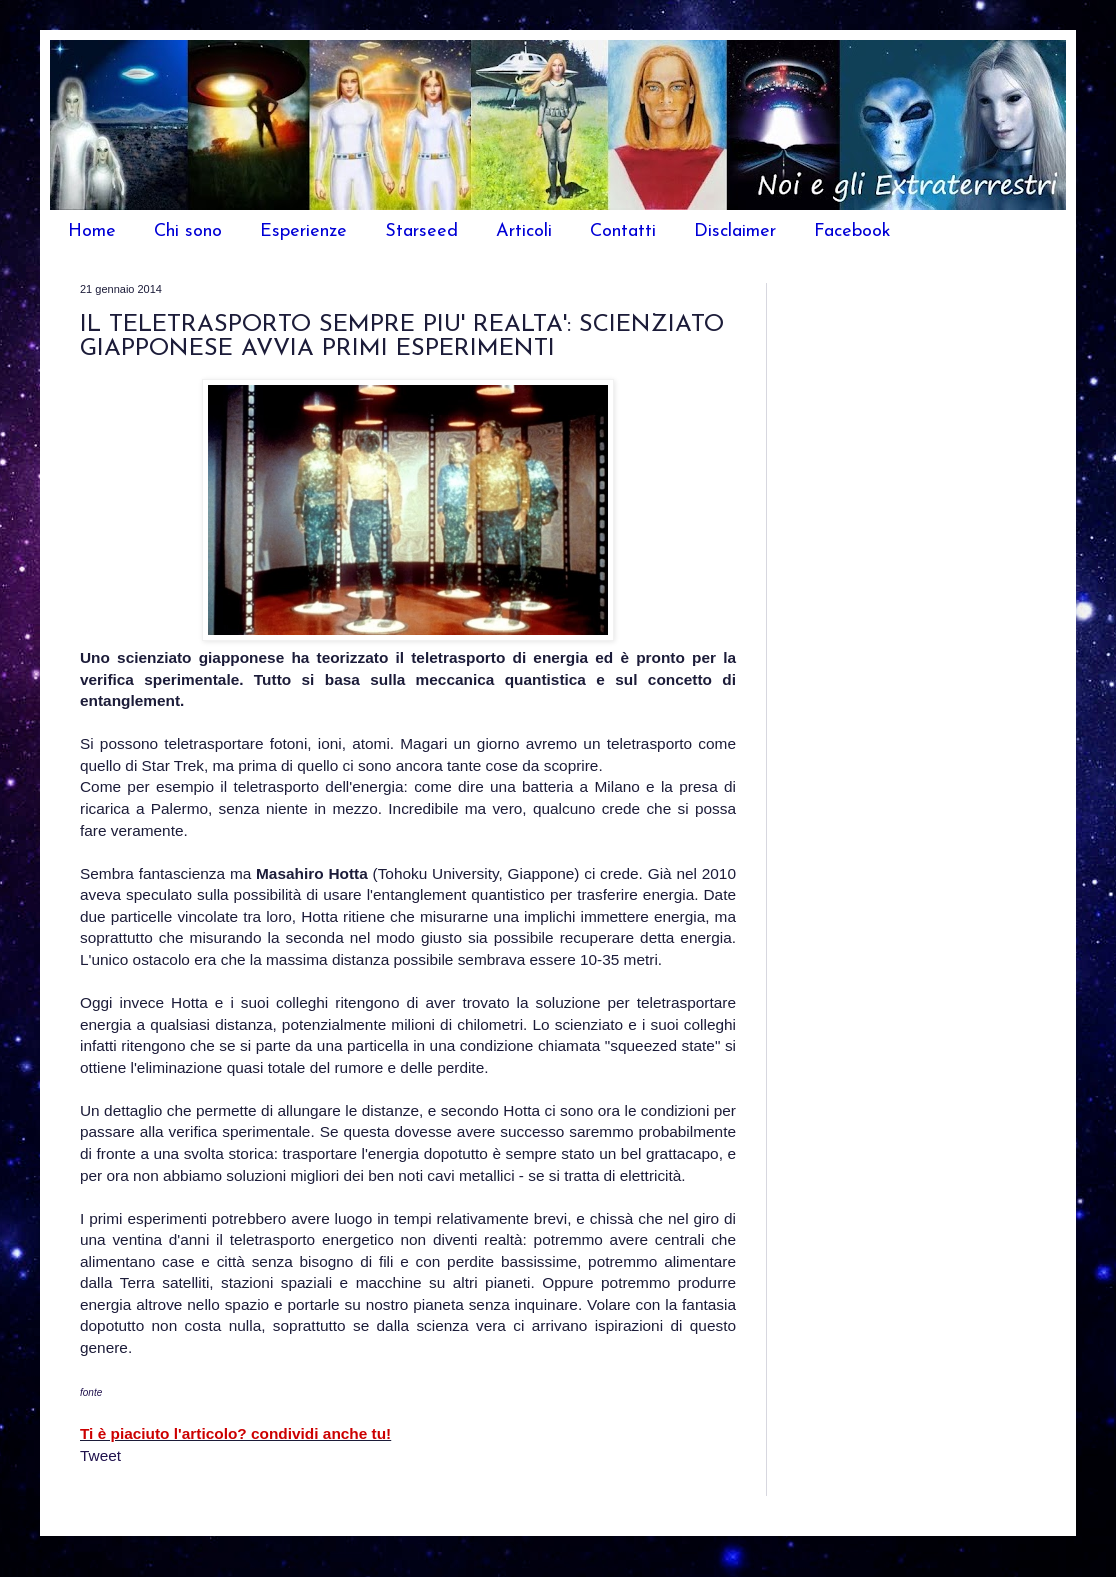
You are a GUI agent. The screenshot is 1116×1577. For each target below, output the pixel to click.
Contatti (623, 231)
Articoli (524, 231)
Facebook (852, 231)
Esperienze (303, 231)
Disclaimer (735, 231)
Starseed (421, 231)
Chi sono (188, 231)
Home (92, 231)
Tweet (100, 1455)
